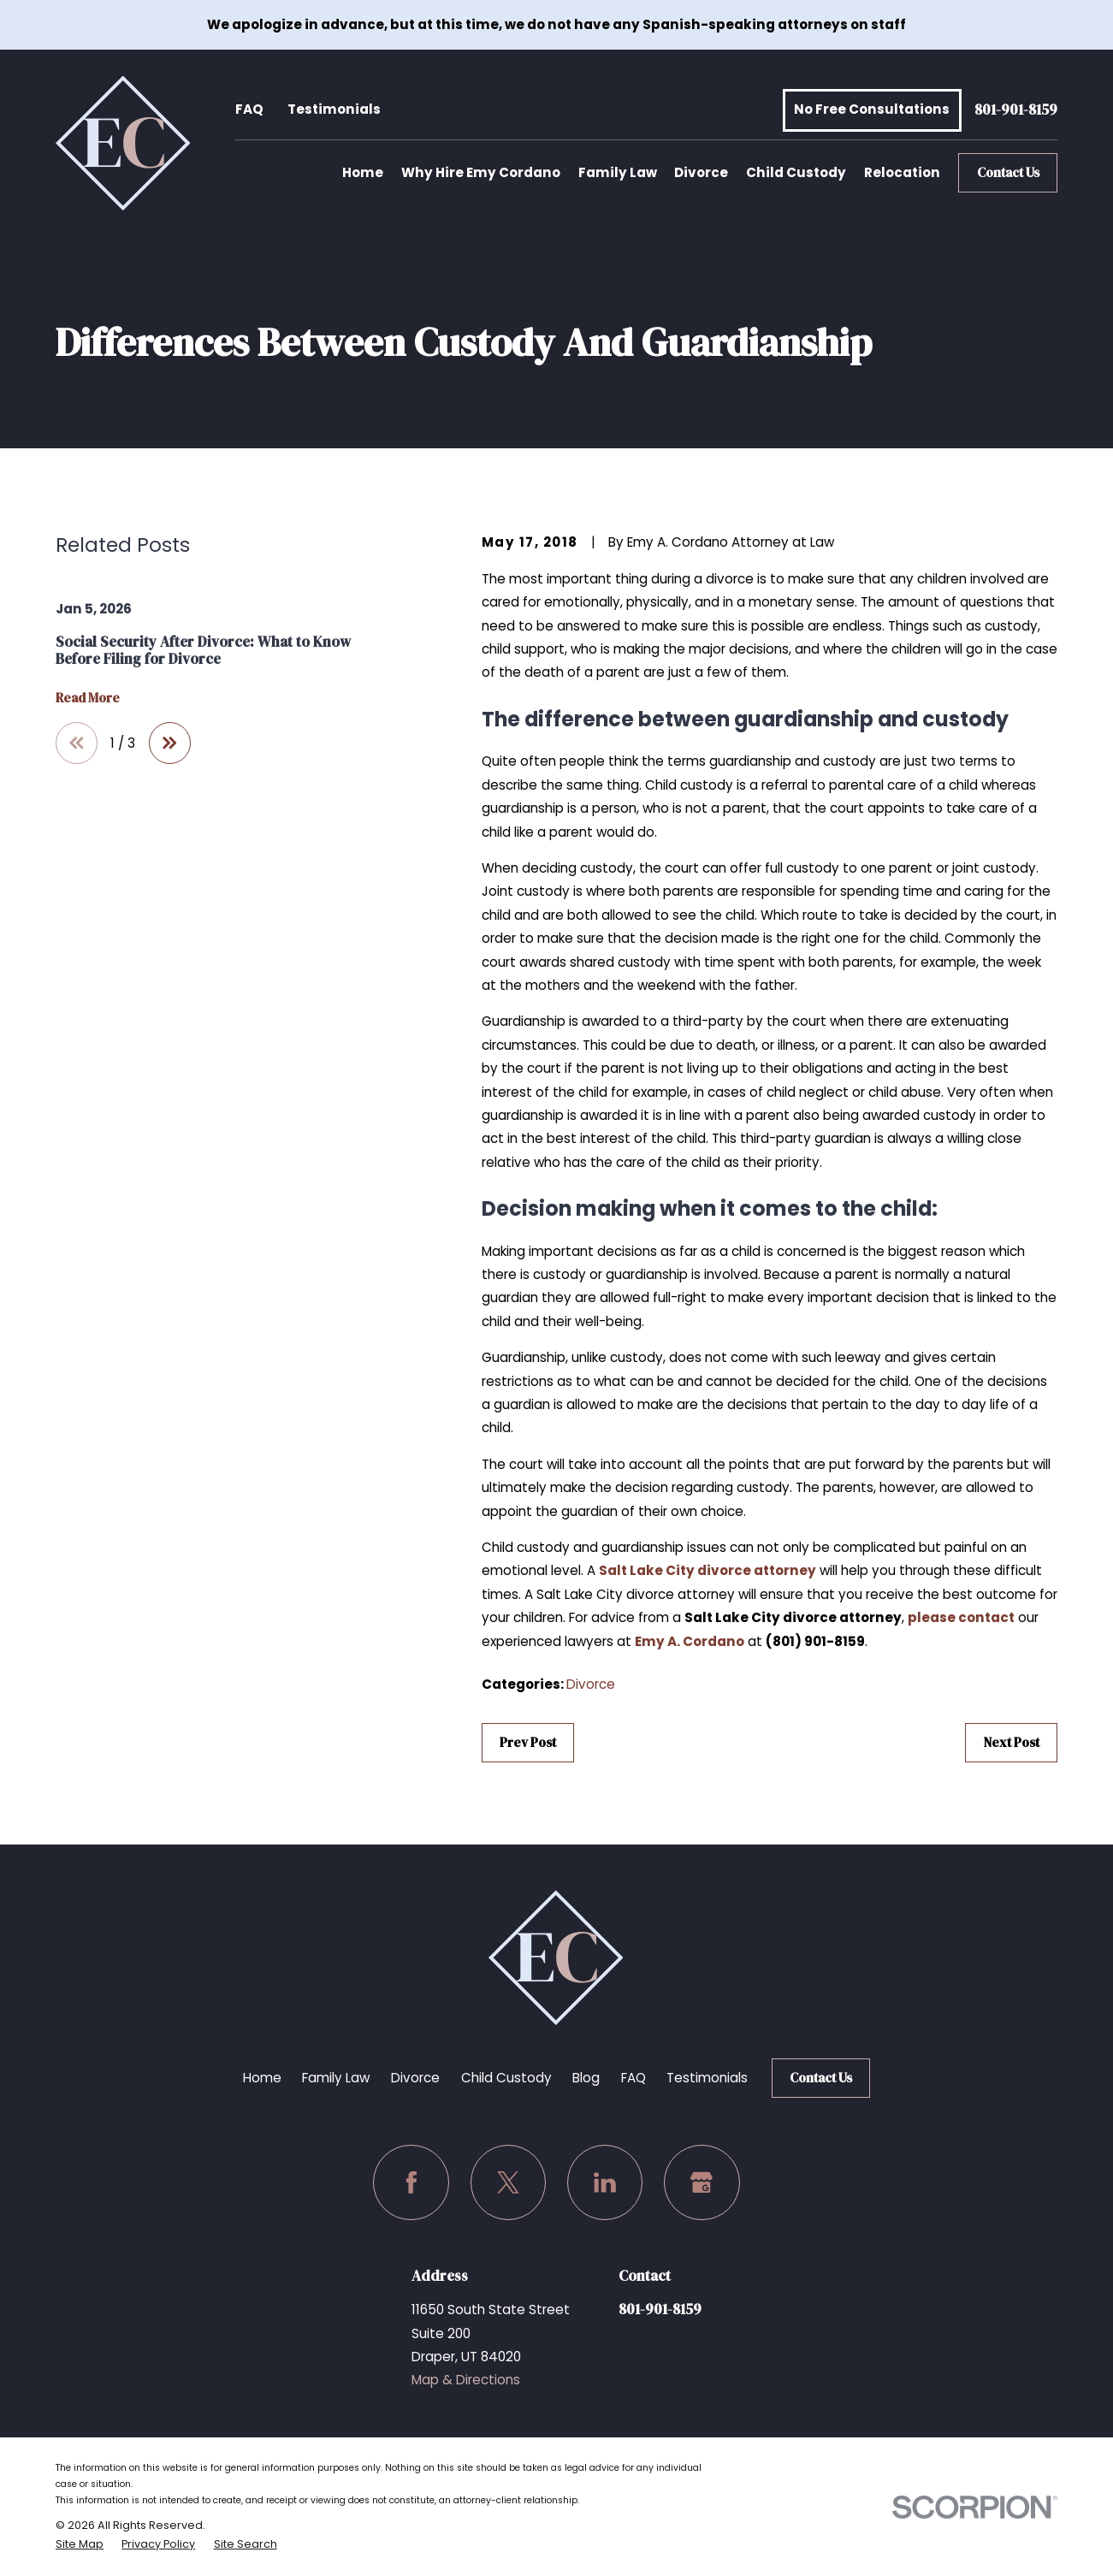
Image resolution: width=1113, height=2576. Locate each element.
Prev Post (528, 1742)
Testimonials (334, 109)
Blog (586, 2078)
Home (262, 2078)
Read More (88, 698)
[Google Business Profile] (702, 2183)
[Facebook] (411, 2183)
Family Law (336, 2078)
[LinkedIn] (605, 2183)
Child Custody (506, 2078)
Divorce (590, 1684)
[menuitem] (80, 2544)
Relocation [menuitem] (902, 172)
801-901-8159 (1015, 110)
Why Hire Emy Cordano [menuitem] (480, 172)
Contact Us (1008, 172)
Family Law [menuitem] (617, 172)
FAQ (249, 109)
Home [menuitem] (362, 172)
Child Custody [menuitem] (796, 172)
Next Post (1011, 1742)
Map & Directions (465, 2380)
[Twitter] (509, 2183)
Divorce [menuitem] (701, 172)
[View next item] (170, 743)
